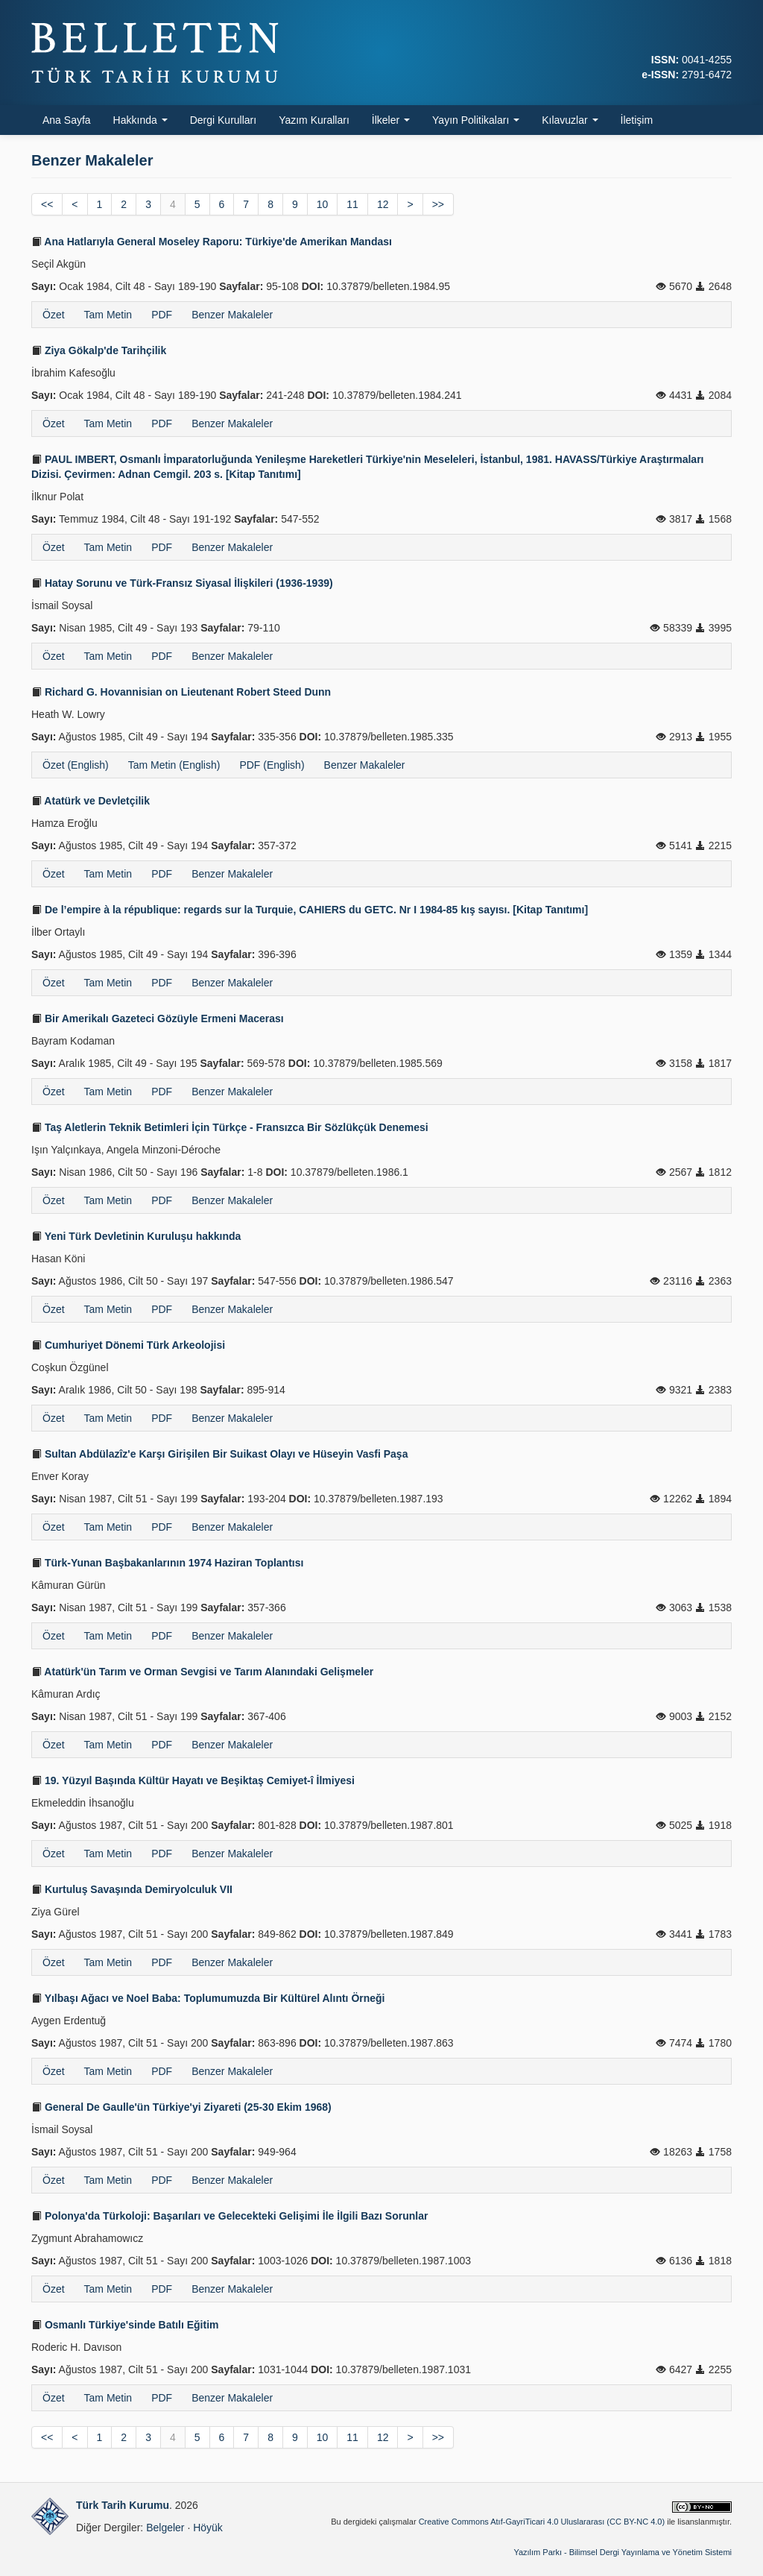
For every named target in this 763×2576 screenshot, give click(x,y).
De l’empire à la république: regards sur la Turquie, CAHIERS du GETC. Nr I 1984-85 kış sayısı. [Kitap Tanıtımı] (309, 910)
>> (438, 204)
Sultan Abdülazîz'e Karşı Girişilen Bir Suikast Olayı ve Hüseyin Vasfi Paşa (219, 1454)
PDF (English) (271, 765)
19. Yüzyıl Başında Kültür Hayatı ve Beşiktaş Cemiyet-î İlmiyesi (193, 1780)
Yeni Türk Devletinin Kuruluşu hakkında (136, 1236)
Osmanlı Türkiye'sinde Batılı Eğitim (125, 2325)
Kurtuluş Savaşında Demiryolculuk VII (131, 1889)
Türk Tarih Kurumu (122, 2505)
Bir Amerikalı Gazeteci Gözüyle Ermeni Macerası (157, 1018)
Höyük (208, 2528)
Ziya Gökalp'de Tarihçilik (98, 350)
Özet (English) (75, 765)
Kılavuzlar (570, 120)
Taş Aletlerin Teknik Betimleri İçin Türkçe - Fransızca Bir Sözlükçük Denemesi (229, 1127)
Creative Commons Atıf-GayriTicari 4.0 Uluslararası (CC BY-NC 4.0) (542, 2521)
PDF (161, 315)
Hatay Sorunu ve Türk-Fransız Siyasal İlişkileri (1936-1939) (182, 583)
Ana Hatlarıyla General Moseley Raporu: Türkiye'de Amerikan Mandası (211, 242)
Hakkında (140, 120)
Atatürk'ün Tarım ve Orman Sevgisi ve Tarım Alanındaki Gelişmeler (202, 1672)
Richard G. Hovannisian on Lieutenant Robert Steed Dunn (181, 692)
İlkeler (391, 120)
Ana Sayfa (66, 120)
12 (383, 204)
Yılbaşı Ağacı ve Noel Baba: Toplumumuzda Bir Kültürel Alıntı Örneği (208, 1998)
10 (323, 204)
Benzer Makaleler (232, 315)
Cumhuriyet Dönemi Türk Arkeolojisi (128, 1345)
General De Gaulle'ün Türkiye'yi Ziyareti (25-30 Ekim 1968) (181, 2107)
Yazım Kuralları (314, 120)
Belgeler (165, 2528)
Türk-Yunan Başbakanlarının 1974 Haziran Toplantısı (167, 1563)
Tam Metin (108, 315)
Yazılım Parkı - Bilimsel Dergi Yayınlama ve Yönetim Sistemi (622, 2552)
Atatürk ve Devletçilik (90, 801)
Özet (53, 315)
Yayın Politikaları (475, 120)
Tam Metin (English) (174, 765)
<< (47, 204)
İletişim (637, 120)
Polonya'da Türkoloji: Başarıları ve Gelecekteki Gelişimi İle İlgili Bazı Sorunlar (229, 2216)
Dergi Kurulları (223, 120)
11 (352, 204)
